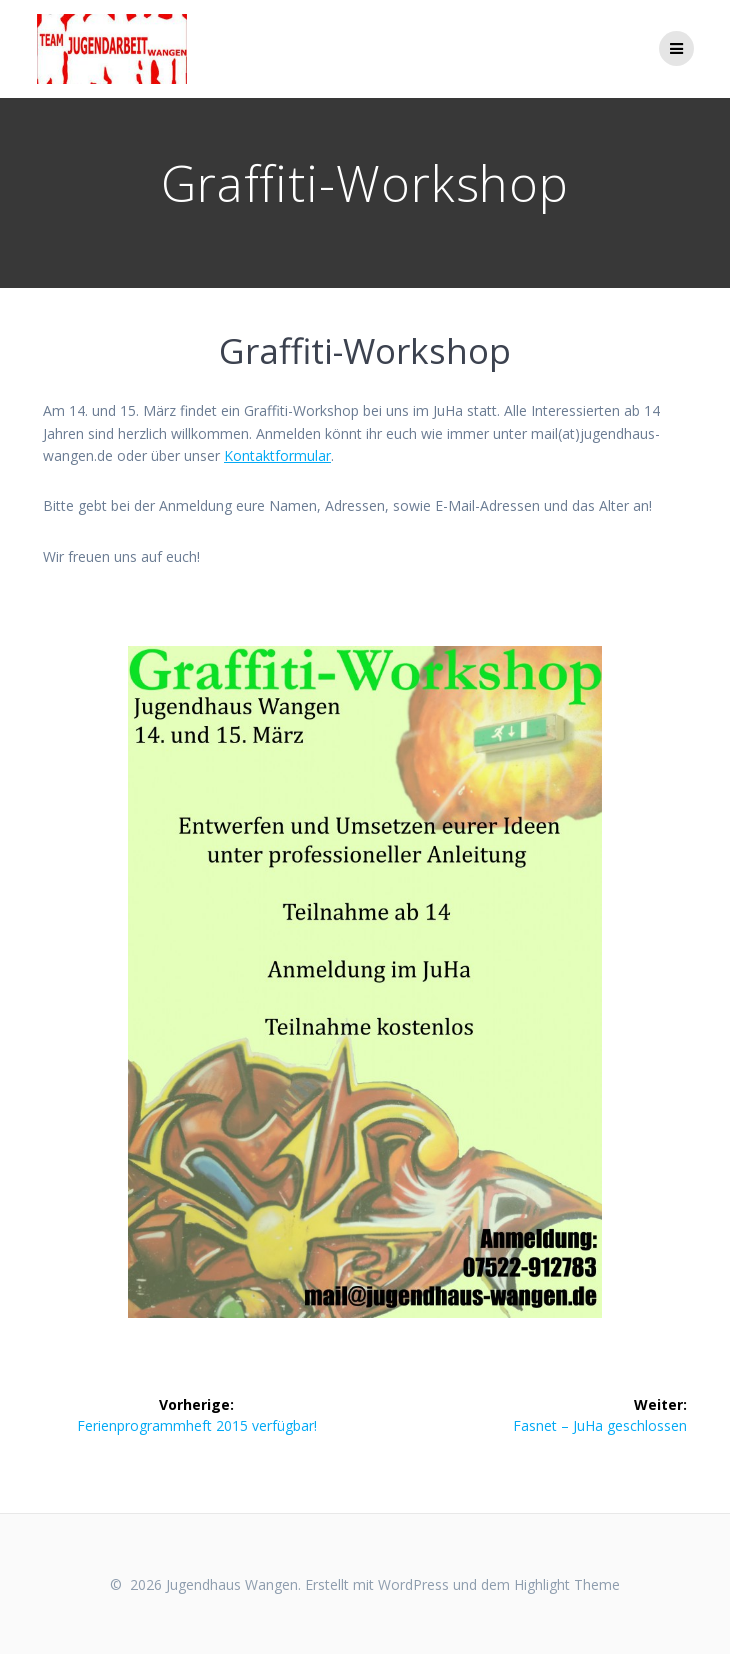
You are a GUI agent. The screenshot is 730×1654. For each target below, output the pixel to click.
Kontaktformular (277, 455)
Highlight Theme (567, 1584)
